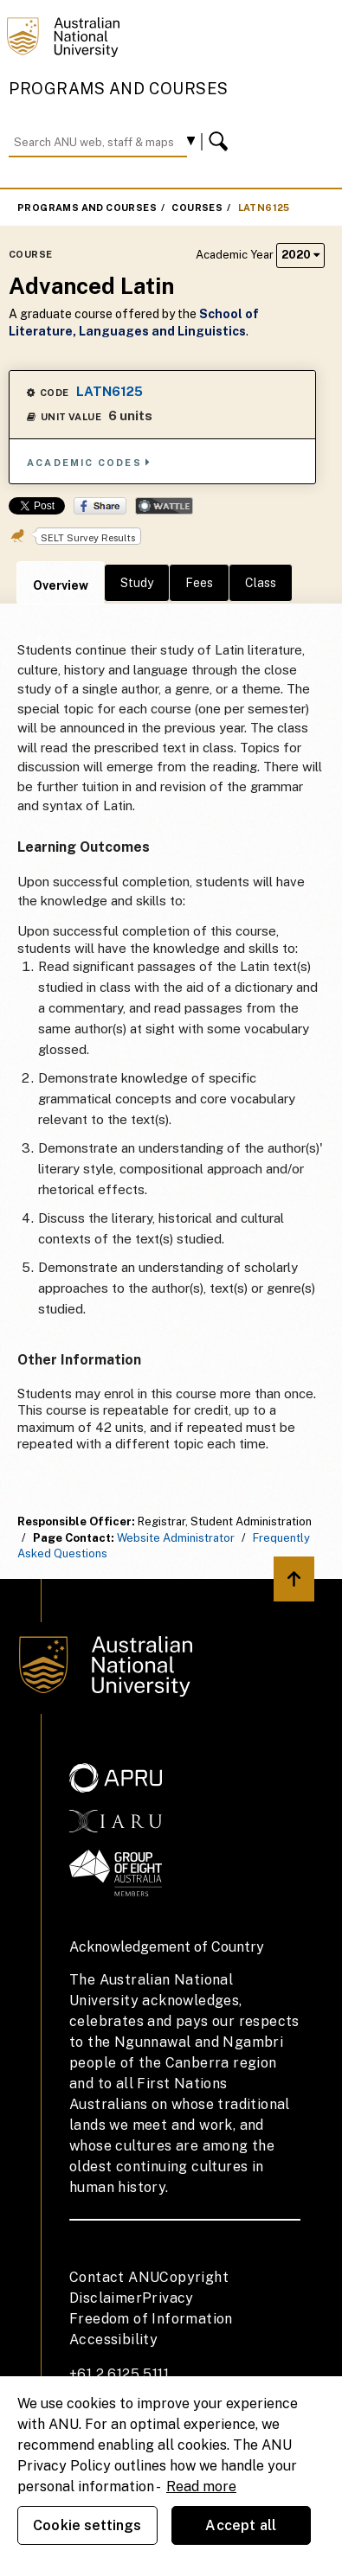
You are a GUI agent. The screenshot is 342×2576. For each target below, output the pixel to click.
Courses (197, 207)
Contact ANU (114, 2277)
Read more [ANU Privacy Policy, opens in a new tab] (201, 2486)
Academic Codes (89, 462)
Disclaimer (105, 2298)
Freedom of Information (151, 2319)
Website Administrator (176, 1537)
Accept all (240, 2525)
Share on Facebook (100, 506)
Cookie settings (87, 2525)
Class (260, 583)
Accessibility (113, 2339)
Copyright (194, 2277)
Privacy (168, 2298)
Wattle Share (164, 506)
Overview (60, 585)
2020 (300, 254)
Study (136, 583)
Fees (199, 583)
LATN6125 (264, 207)
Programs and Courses (119, 89)
